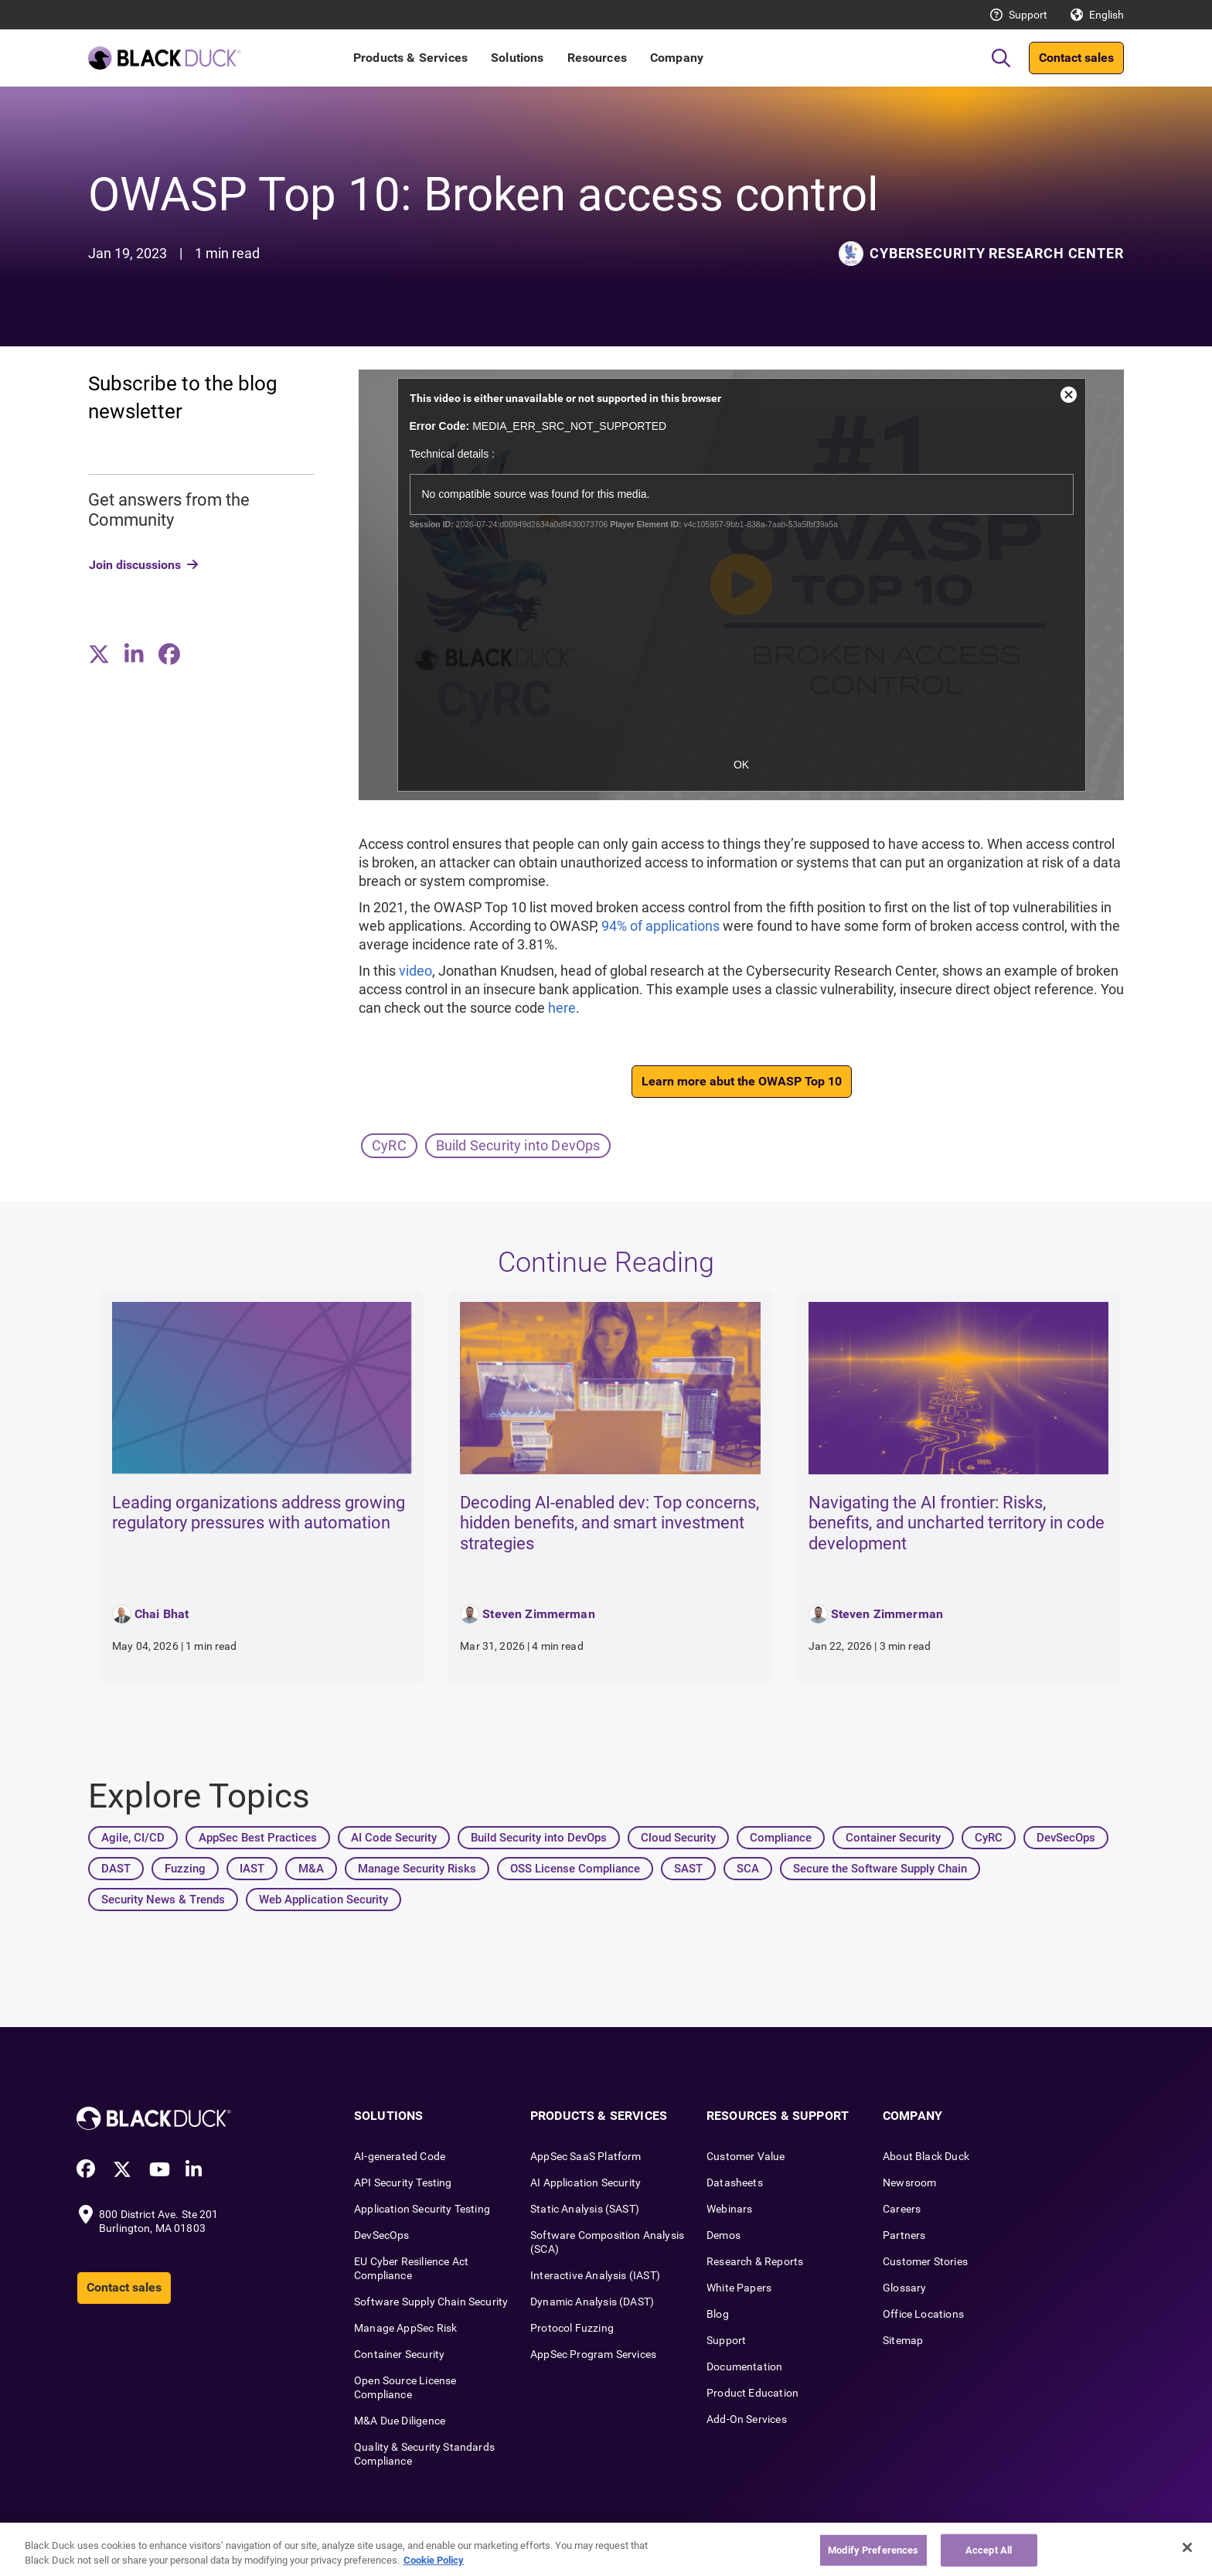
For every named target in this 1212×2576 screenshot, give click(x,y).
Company (676, 57)
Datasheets (734, 2182)
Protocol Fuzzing (572, 2328)
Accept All (988, 2550)
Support (1028, 15)
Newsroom (909, 2182)
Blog (717, 2314)
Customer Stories (925, 2261)
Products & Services (410, 57)
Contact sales (1076, 57)
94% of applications (660, 926)
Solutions (517, 57)
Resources (597, 57)
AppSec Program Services (593, 2354)
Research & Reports (754, 2261)
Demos (723, 2235)
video (415, 971)
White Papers (738, 2287)
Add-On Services (746, 2419)
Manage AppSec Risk (405, 2328)
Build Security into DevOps (518, 1145)
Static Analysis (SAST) (584, 2209)
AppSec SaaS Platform (586, 2156)
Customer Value (745, 2156)
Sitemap (903, 2340)
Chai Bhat (161, 1614)
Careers (902, 2209)
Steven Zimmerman (538, 1614)
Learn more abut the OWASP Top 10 (742, 1081)
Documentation (744, 2366)
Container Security (399, 2354)
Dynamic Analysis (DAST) (592, 2301)
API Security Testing (403, 2182)
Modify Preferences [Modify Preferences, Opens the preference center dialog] (873, 2550)
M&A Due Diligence (399, 2420)
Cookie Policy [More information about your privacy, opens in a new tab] (433, 2560)
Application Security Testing (422, 2209)
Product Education (752, 2393)
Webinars (729, 2209)
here (562, 1008)
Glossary (904, 2287)
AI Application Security (585, 2182)
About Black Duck (926, 2156)
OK (741, 764)
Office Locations (923, 2314)
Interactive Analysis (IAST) (595, 2275)
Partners (904, 2235)
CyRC (389, 1145)
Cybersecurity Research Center (997, 253)
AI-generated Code (399, 2156)
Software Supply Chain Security (431, 2301)
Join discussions (135, 564)
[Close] (1187, 2547)
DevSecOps (382, 2235)
